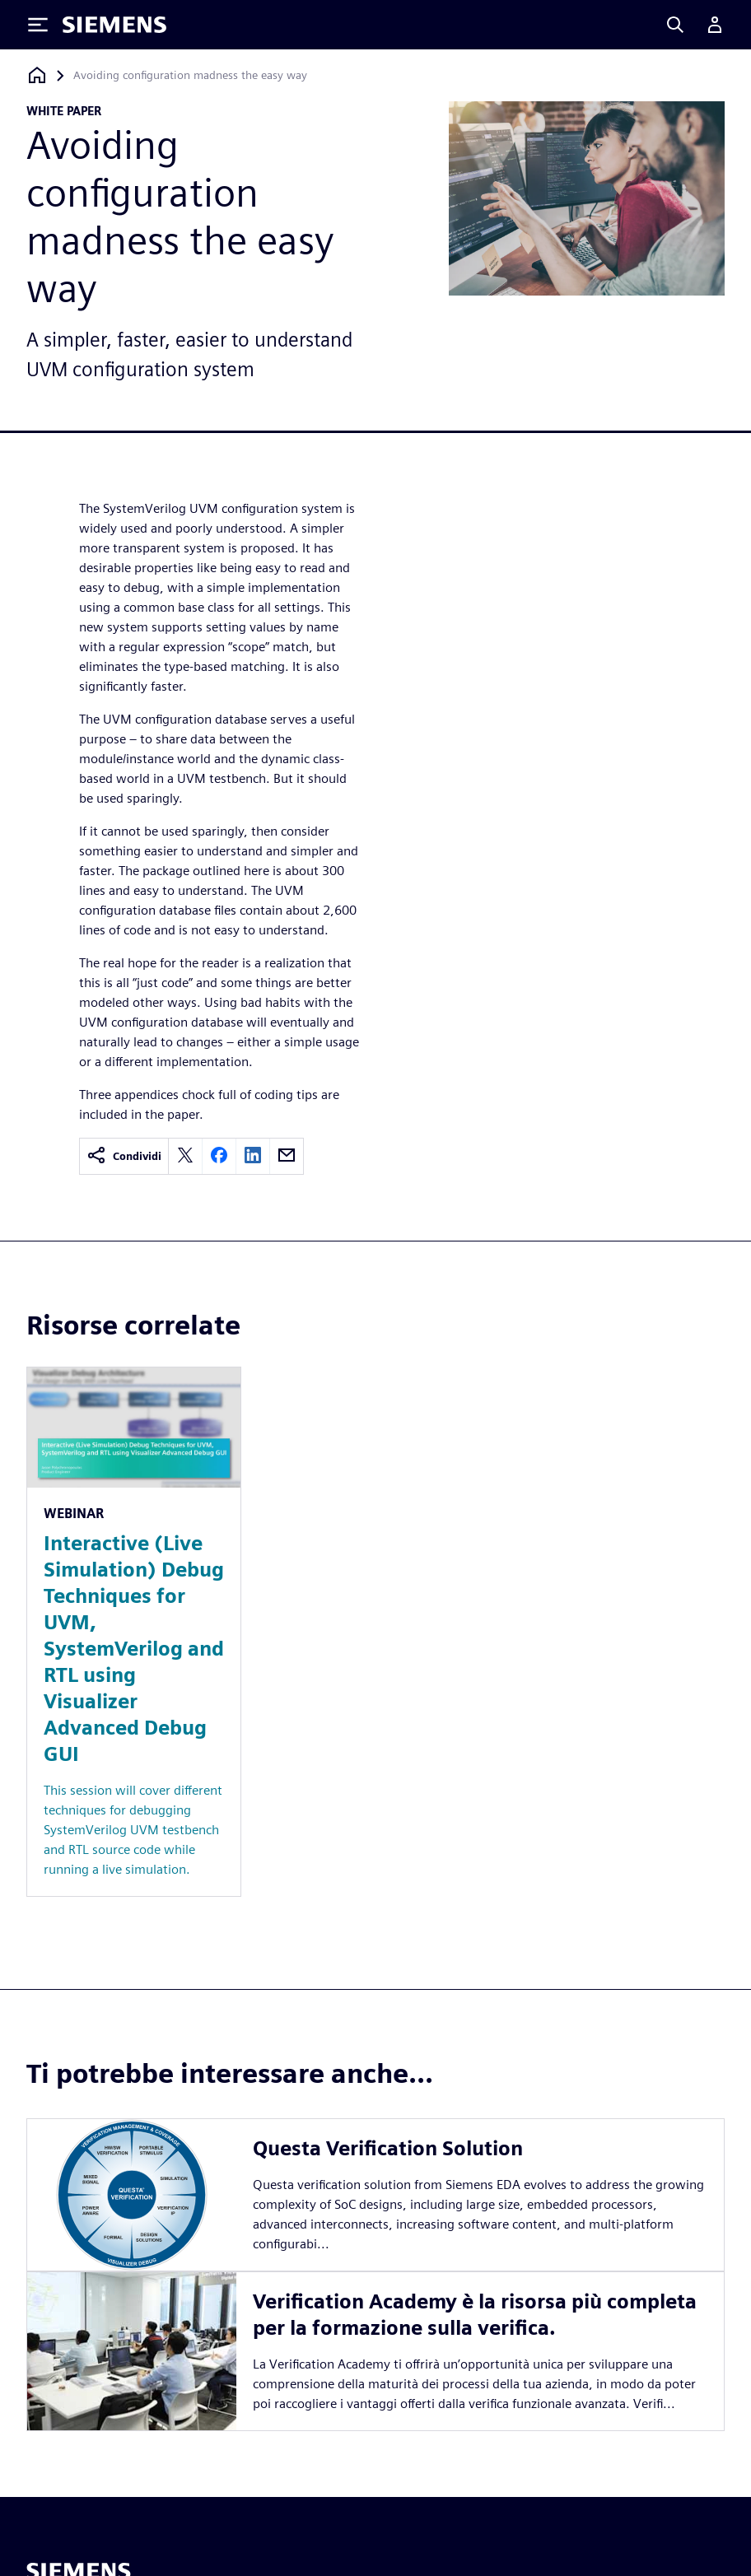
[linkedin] (252, 1156)
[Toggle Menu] (37, 24)
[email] (286, 1156)
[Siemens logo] (114, 24)
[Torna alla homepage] (37, 75)
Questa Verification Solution (388, 2148)
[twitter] (185, 1156)
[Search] (675, 24)
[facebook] (219, 1156)
